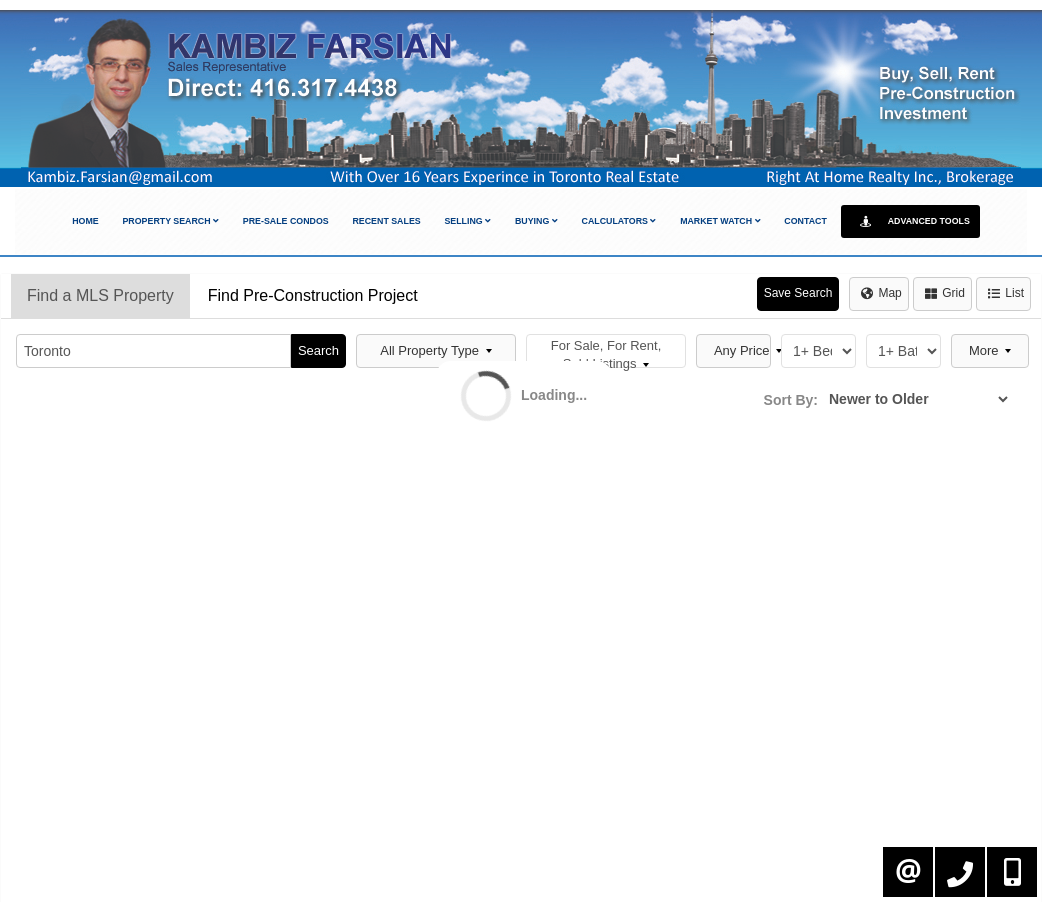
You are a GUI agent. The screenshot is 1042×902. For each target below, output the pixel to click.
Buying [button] (536, 221)
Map (881, 293)
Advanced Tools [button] (910, 221)
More (990, 350)
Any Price (742, 350)
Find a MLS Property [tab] (100, 295)
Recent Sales (386, 221)
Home (85, 221)
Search (318, 350)
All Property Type (435, 350)
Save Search (798, 293)
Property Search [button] (170, 221)
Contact (805, 221)
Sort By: (791, 400)
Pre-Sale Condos (286, 221)
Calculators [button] (619, 221)
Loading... (554, 395)
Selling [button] (467, 221)
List (1006, 293)
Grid (945, 293)
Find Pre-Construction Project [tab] (313, 295)
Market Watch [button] (720, 221)
